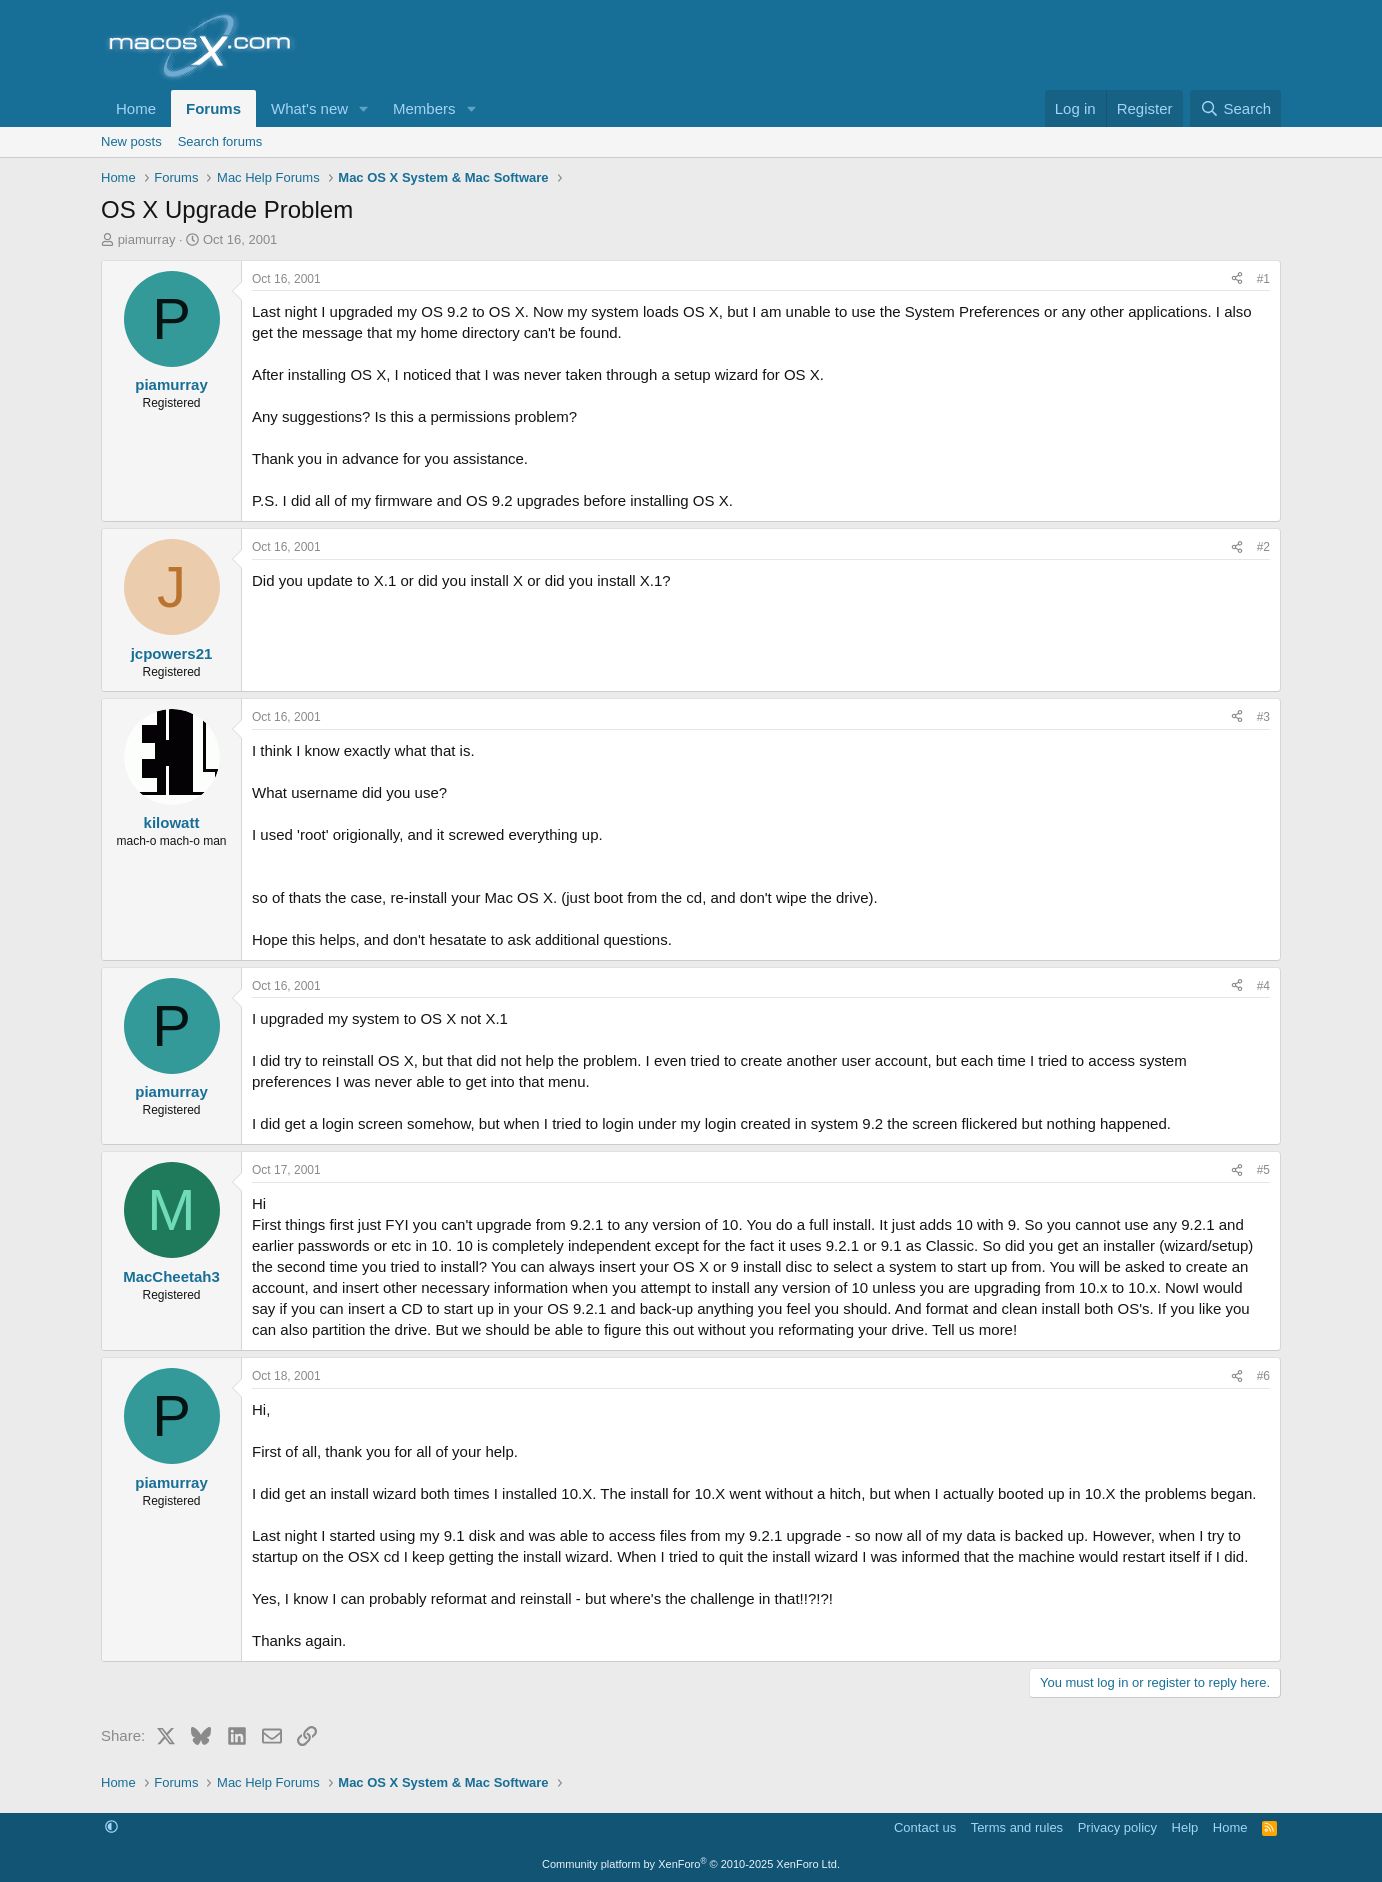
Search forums (220, 141)
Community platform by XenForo (691, 1864)
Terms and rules (1017, 1827)
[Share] (1237, 279)
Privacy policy (1117, 1827)
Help (1185, 1827)
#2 (1263, 547)
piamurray (147, 239)
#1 (1263, 279)
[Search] (1235, 108)
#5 (1263, 1170)
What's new (309, 108)
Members (424, 108)
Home (136, 108)
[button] (364, 108)
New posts (131, 141)
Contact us (925, 1827)
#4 (1263, 986)
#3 (1263, 717)
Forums (213, 108)
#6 (1263, 1376)
